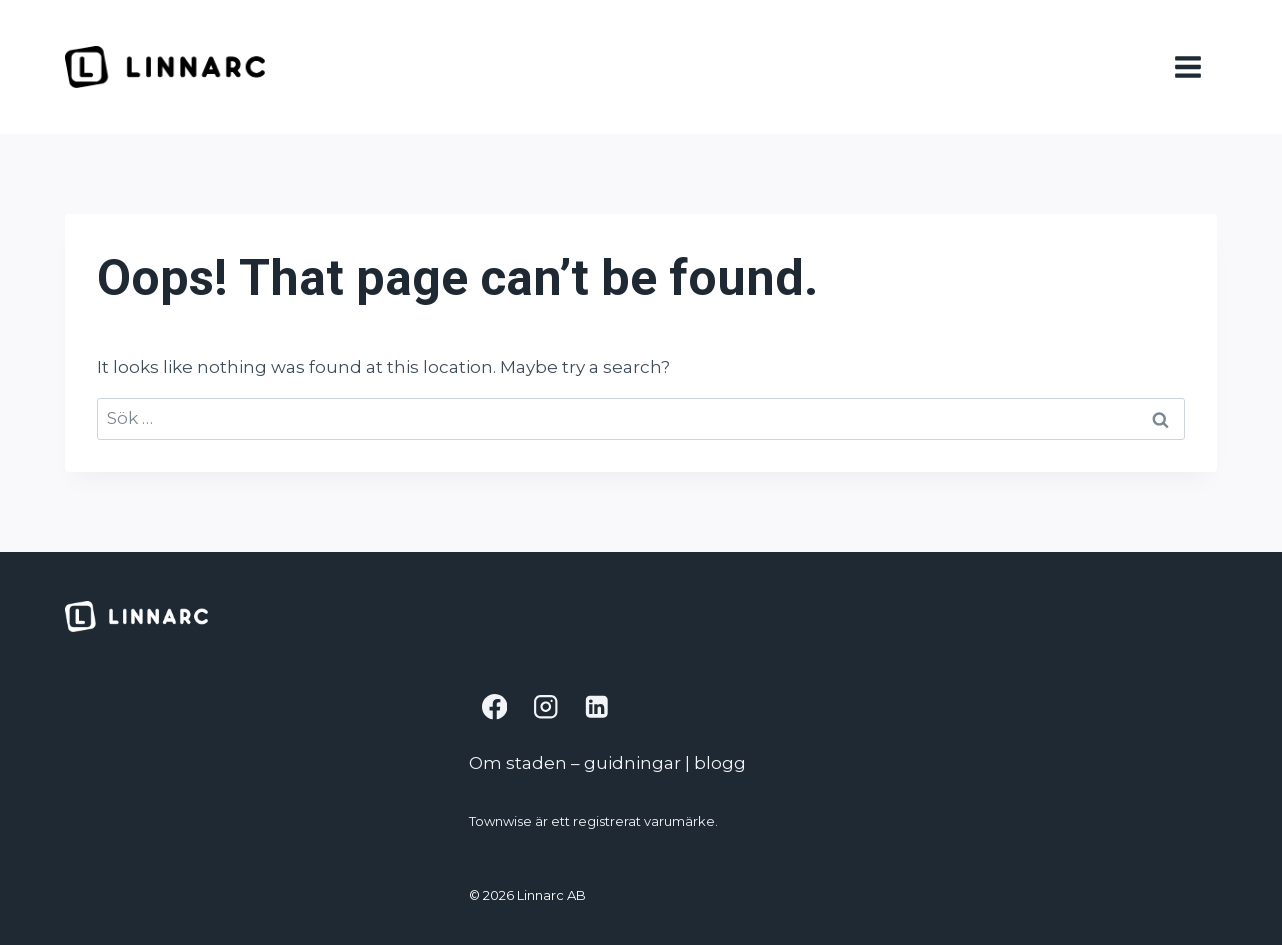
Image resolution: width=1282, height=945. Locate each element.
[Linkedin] (596, 707)
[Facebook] (494, 707)
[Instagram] (545, 707)
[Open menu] (1191, 66)
